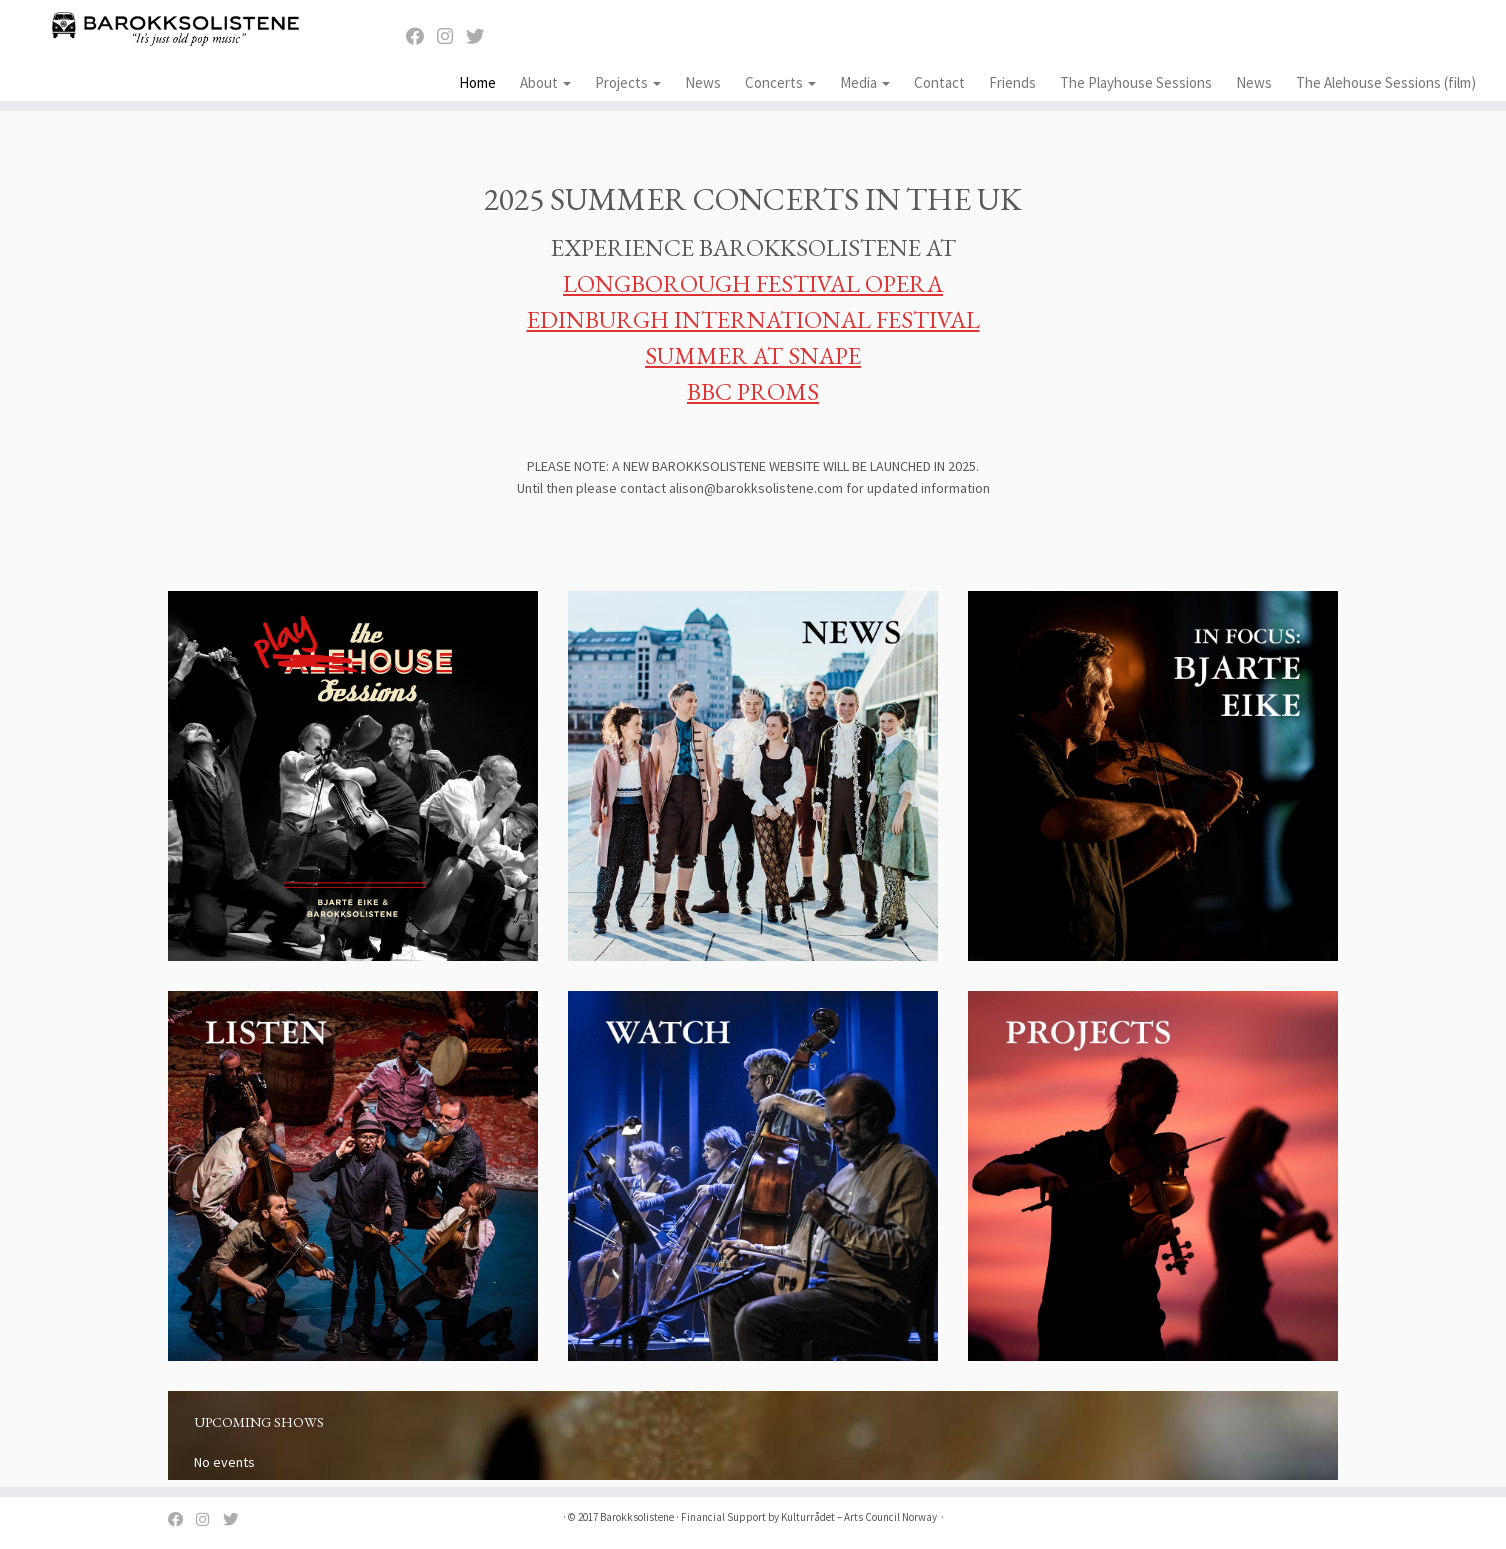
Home (477, 82)
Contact (939, 82)
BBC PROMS (753, 391)
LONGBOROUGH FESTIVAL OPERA (753, 283)
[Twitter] (481, 36)
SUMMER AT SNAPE (753, 355)
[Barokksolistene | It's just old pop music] (174, 28)
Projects (628, 82)
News (703, 82)
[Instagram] (451, 36)
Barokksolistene (637, 1517)
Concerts (780, 82)
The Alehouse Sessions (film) (1386, 82)
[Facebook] (421, 36)
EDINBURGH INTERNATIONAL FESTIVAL (753, 319)
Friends (1012, 82)
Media (865, 82)
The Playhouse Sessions (1136, 82)
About (545, 82)
